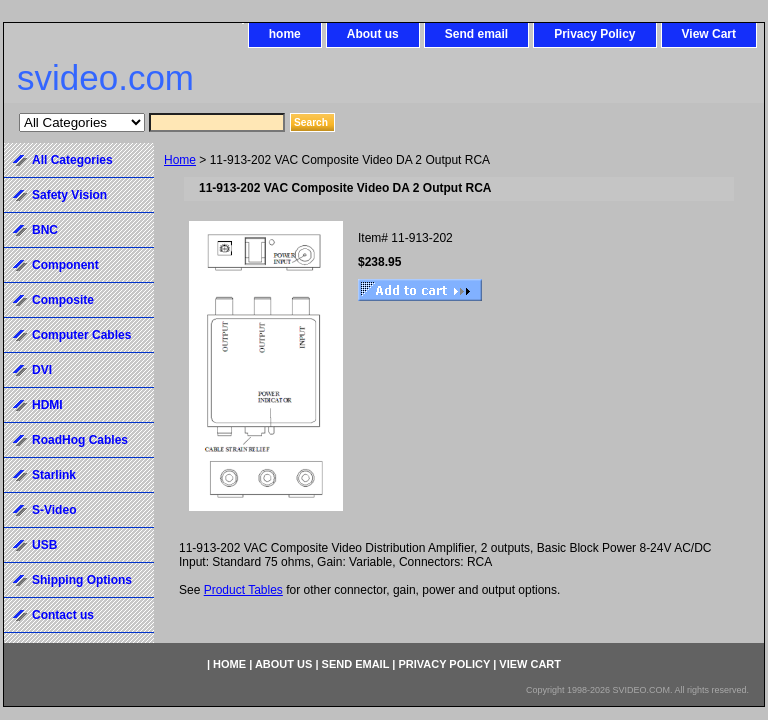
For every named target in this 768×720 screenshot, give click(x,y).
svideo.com (105, 77)
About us (373, 34)
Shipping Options (82, 580)
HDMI (47, 405)
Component (65, 265)
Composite (63, 300)
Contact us (63, 615)
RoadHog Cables (80, 440)
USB (44, 545)
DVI (42, 370)
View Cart (709, 34)
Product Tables (243, 590)
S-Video (54, 510)
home (285, 34)
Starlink (54, 475)
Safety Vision (69, 195)
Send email (476, 34)
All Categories (72, 160)
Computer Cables (81, 335)
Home (180, 160)
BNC (45, 230)
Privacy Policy (594, 34)
